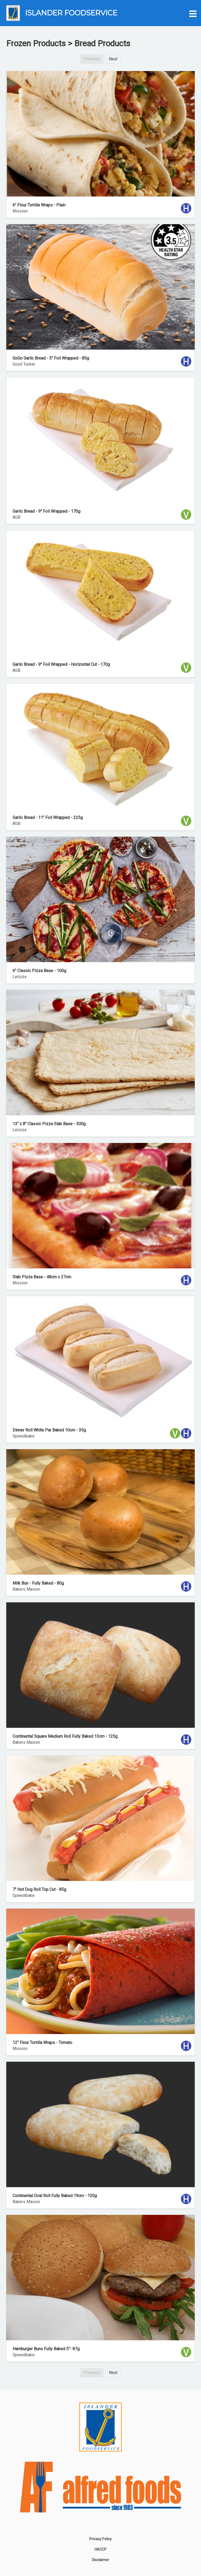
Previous (91, 58)
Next (113, 58)
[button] (192, 13)
